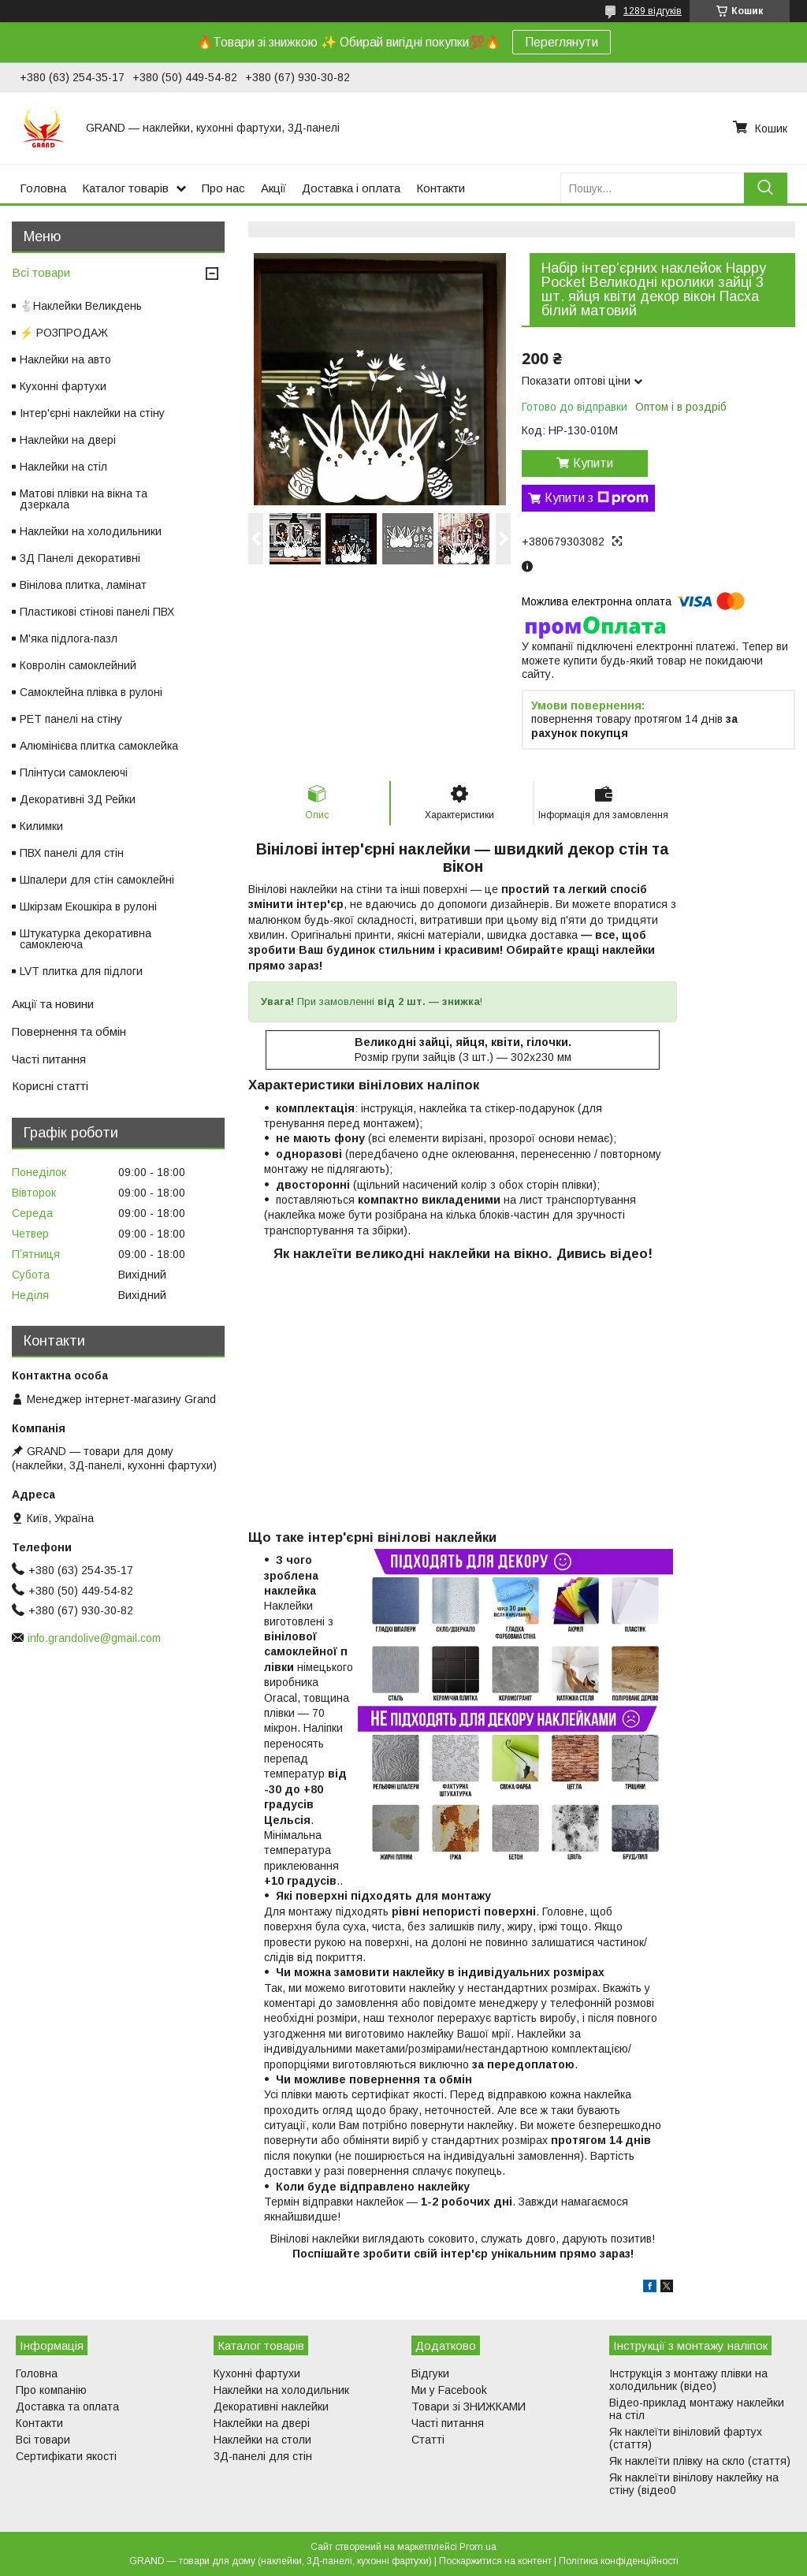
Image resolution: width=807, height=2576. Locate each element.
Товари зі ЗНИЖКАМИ (468, 2406)
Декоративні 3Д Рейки (78, 799)
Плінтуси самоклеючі (74, 772)
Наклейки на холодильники (91, 531)
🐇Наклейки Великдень (81, 306)
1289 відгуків (652, 11)
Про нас (223, 188)
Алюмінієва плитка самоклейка (99, 745)
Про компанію (51, 2390)
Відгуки (430, 2373)
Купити (593, 463)
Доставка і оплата (351, 188)
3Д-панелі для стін (263, 2456)
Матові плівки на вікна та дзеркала (83, 499)
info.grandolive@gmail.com (94, 1638)
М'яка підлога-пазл (68, 638)
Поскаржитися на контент (495, 2561)
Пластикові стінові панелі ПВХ (97, 611)
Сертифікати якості (66, 2456)
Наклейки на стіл (63, 466)
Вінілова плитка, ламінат (83, 585)
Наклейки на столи (262, 2439)
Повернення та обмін (69, 1031)
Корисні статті (50, 1086)
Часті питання (49, 1059)
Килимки (41, 826)
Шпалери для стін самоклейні (97, 879)
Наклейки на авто (65, 359)
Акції (273, 188)
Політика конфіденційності (619, 2561)
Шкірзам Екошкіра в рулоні (88, 906)
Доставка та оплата (67, 2406)
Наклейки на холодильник (281, 2390)
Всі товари (41, 272)
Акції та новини (53, 1004)
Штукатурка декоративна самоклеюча (85, 939)
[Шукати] (765, 188)
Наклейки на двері (68, 440)
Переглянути (561, 42)
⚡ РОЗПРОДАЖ (64, 332)
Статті (427, 2439)
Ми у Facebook (449, 2390)
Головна (43, 188)
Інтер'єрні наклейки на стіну (92, 413)
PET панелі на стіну (71, 719)
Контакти (440, 188)
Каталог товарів (125, 188)
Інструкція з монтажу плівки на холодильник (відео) (688, 2379)
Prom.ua (477, 2546)
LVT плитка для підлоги (81, 971)
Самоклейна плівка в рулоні (91, 692)
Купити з (597, 498)
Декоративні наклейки (271, 2406)
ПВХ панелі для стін (72, 853)
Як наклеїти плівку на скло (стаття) (699, 2461)
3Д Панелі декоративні (80, 558)
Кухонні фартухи (63, 386)
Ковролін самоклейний (78, 665)
